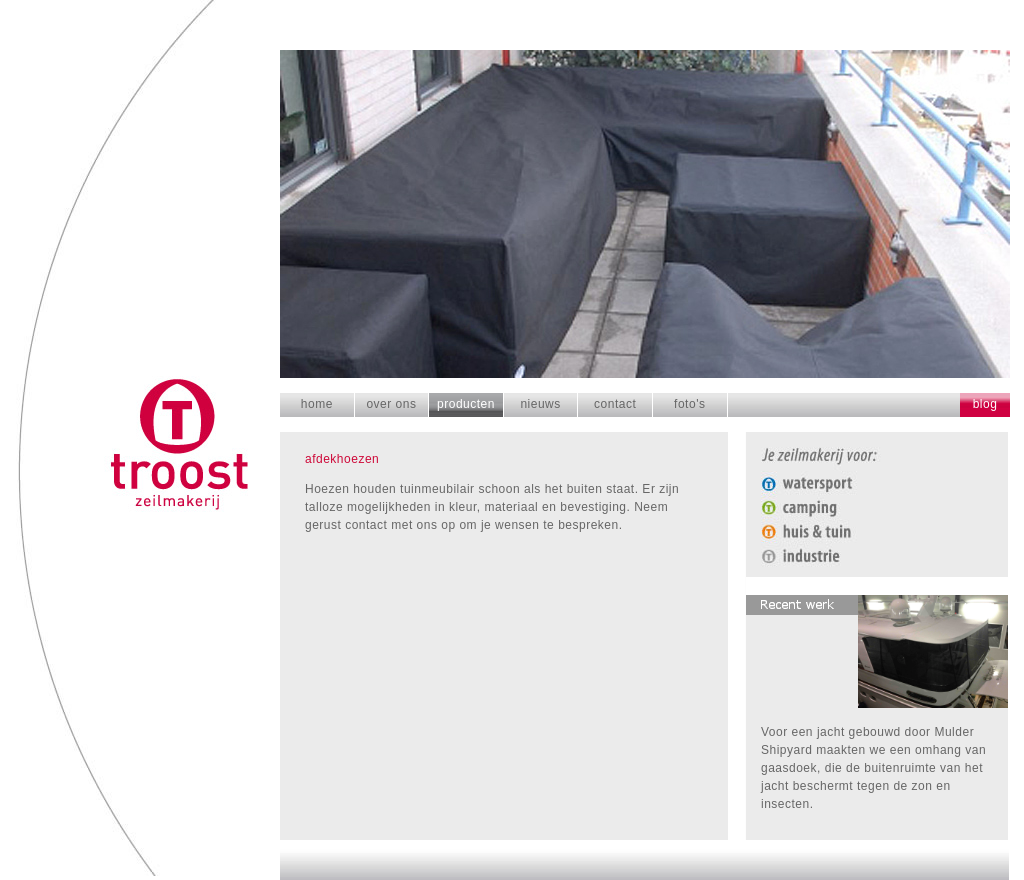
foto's (689, 404)
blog (985, 404)
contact (615, 404)
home (317, 404)
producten (466, 404)
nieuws (540, 404)
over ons (391, 404)
